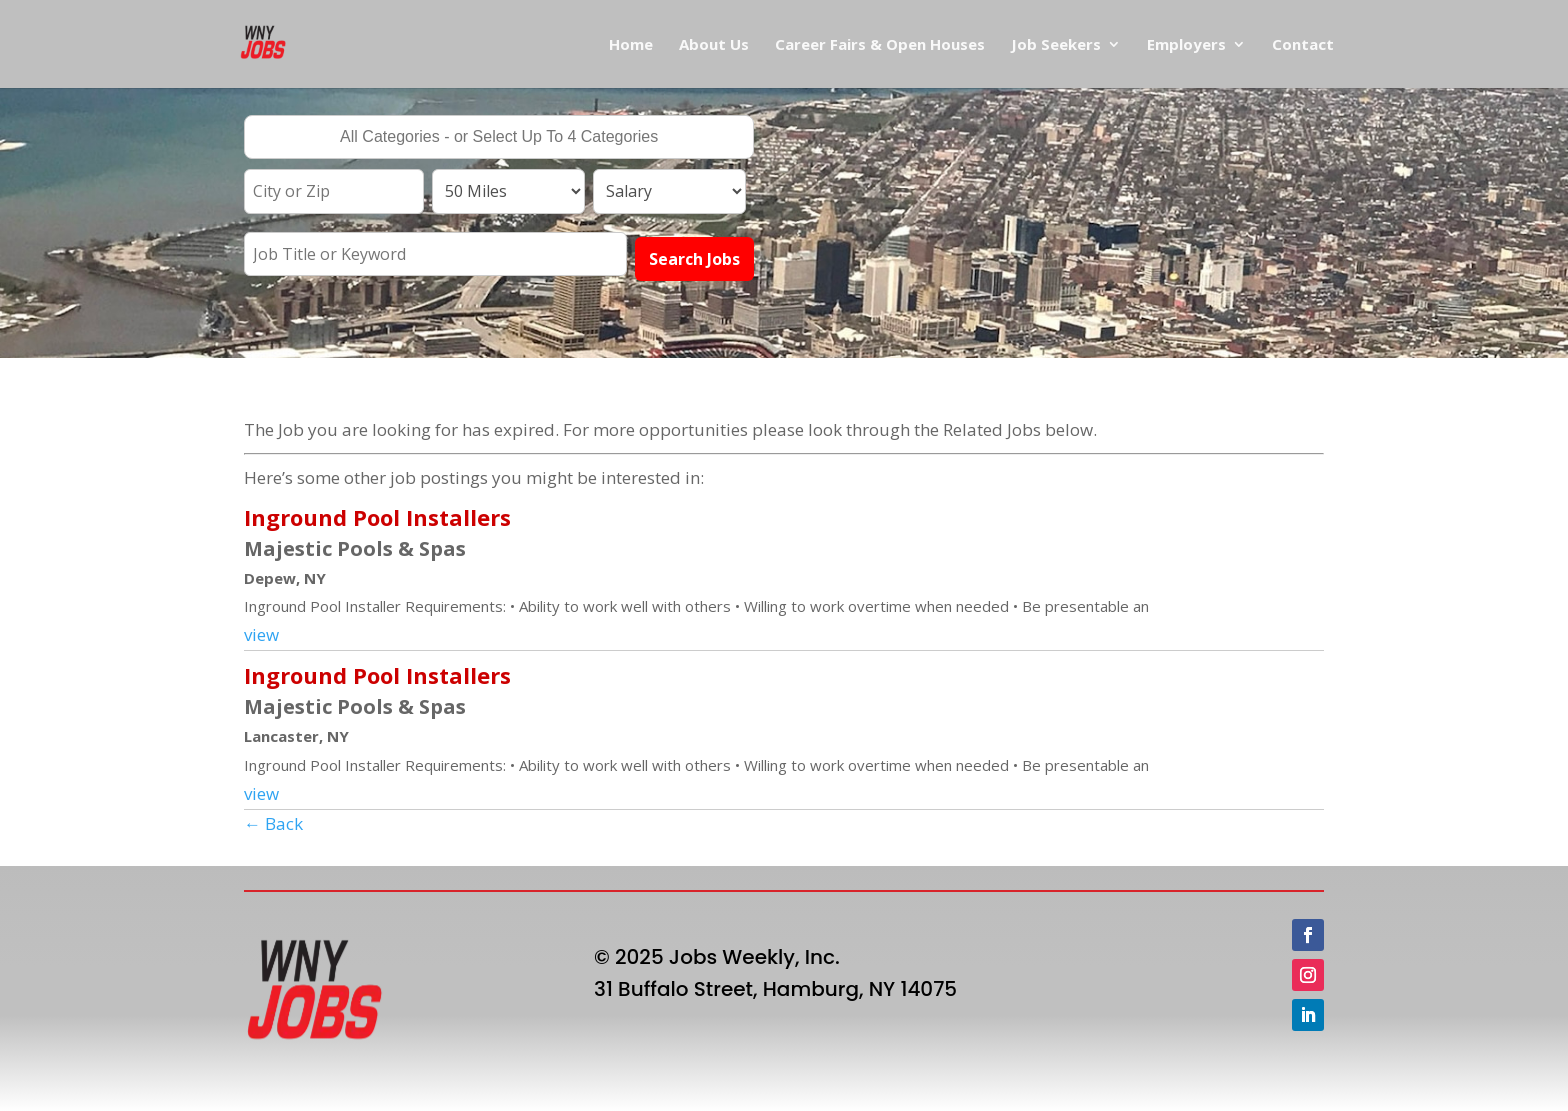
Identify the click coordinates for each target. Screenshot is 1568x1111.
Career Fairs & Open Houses (880, 45)
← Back (273, 823)
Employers (1186, 45)
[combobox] (499, 137)
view (261, 634)
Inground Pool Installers (377, 517)
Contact (1303, 45)
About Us (714, 45)
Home (631, 45)
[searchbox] (499, 139)
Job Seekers (1056, 45)
